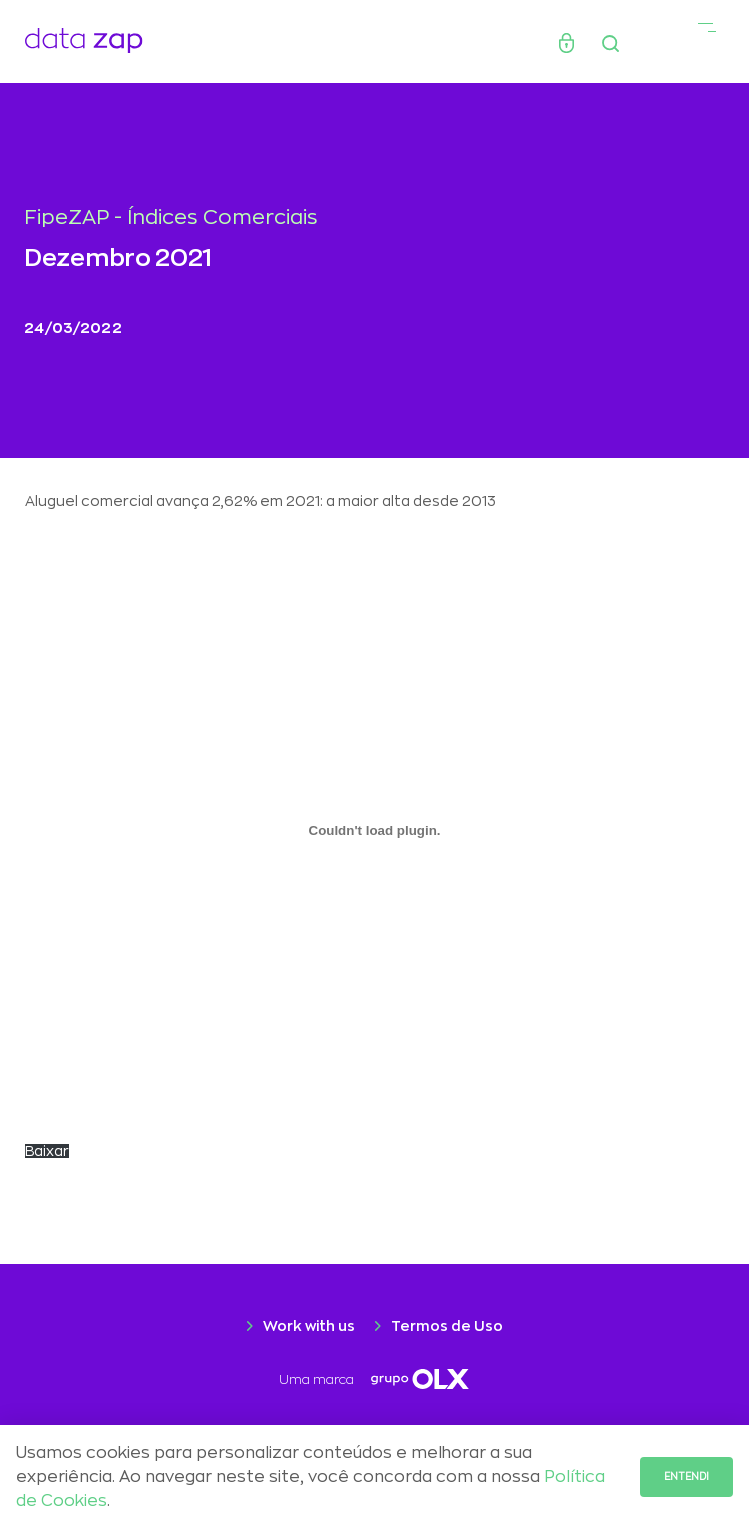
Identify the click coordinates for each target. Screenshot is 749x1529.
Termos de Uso (447, 1326)
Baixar (47, 1151)
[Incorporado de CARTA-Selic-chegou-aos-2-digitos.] (374, 830)
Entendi (686, 1477)
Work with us (309, 1326)
